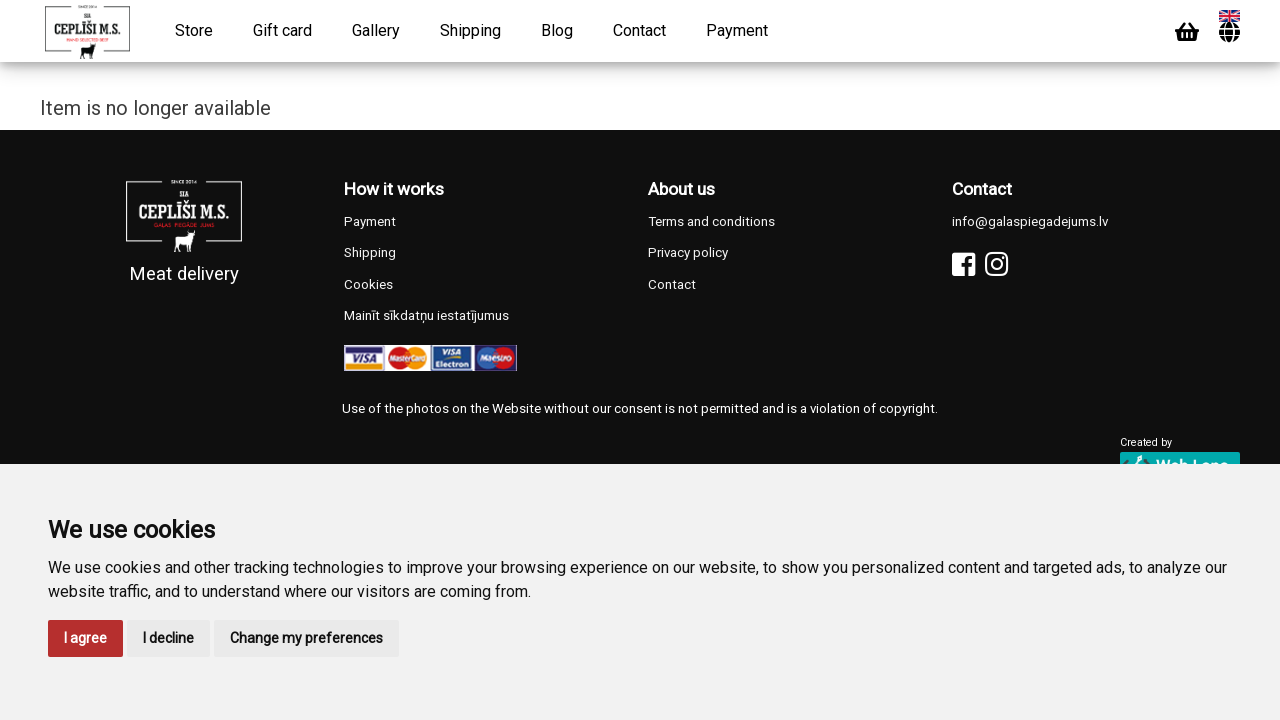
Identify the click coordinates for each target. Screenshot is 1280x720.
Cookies (368, 284)
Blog (557, 30)
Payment (737, 30)
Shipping (470, 30)
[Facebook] (963, 264)
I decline (168, 638)
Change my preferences (306, 638)
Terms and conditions (711, 221)
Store (194, 30)
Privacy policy (688, 252)
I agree (85, 638)
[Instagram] (996, 264)
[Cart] (1187, 32)
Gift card (282, 30)
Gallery (376, 30)
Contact (639, 30)
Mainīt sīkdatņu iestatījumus (426, 315)
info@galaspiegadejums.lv (1030, 221)
